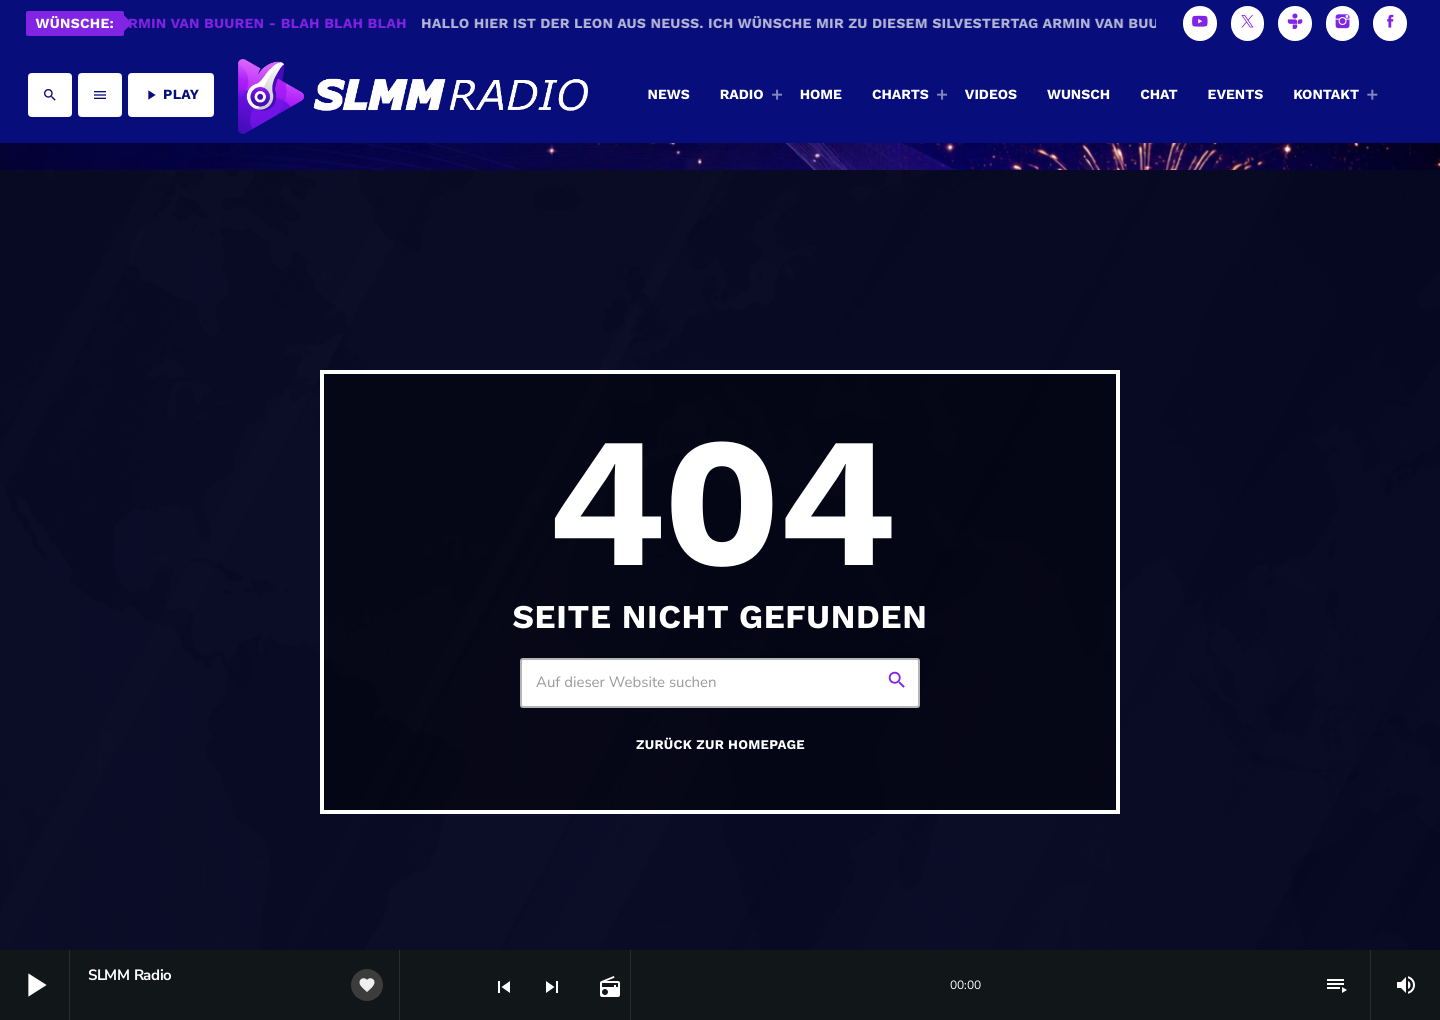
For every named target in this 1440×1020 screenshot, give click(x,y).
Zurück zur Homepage (720, 745)
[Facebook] (1390, 23)
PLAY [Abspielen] (171, 95)
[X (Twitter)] (1248, 23)
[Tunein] (1295, 23)
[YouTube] (1200, 23)
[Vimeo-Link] (411, 95)
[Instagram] (1343, 23)
